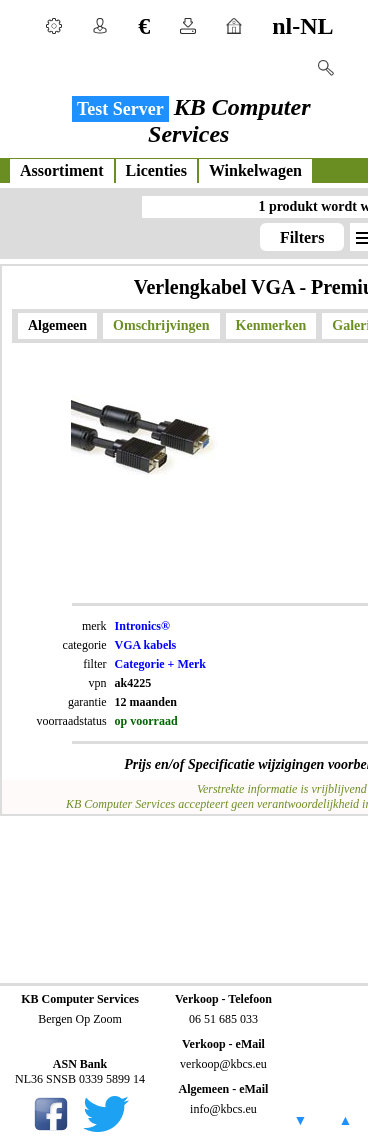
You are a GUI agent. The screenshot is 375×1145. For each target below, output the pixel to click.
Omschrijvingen (161, 325)
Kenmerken (271, 325)
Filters (302, 237)
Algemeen (57, 325)
